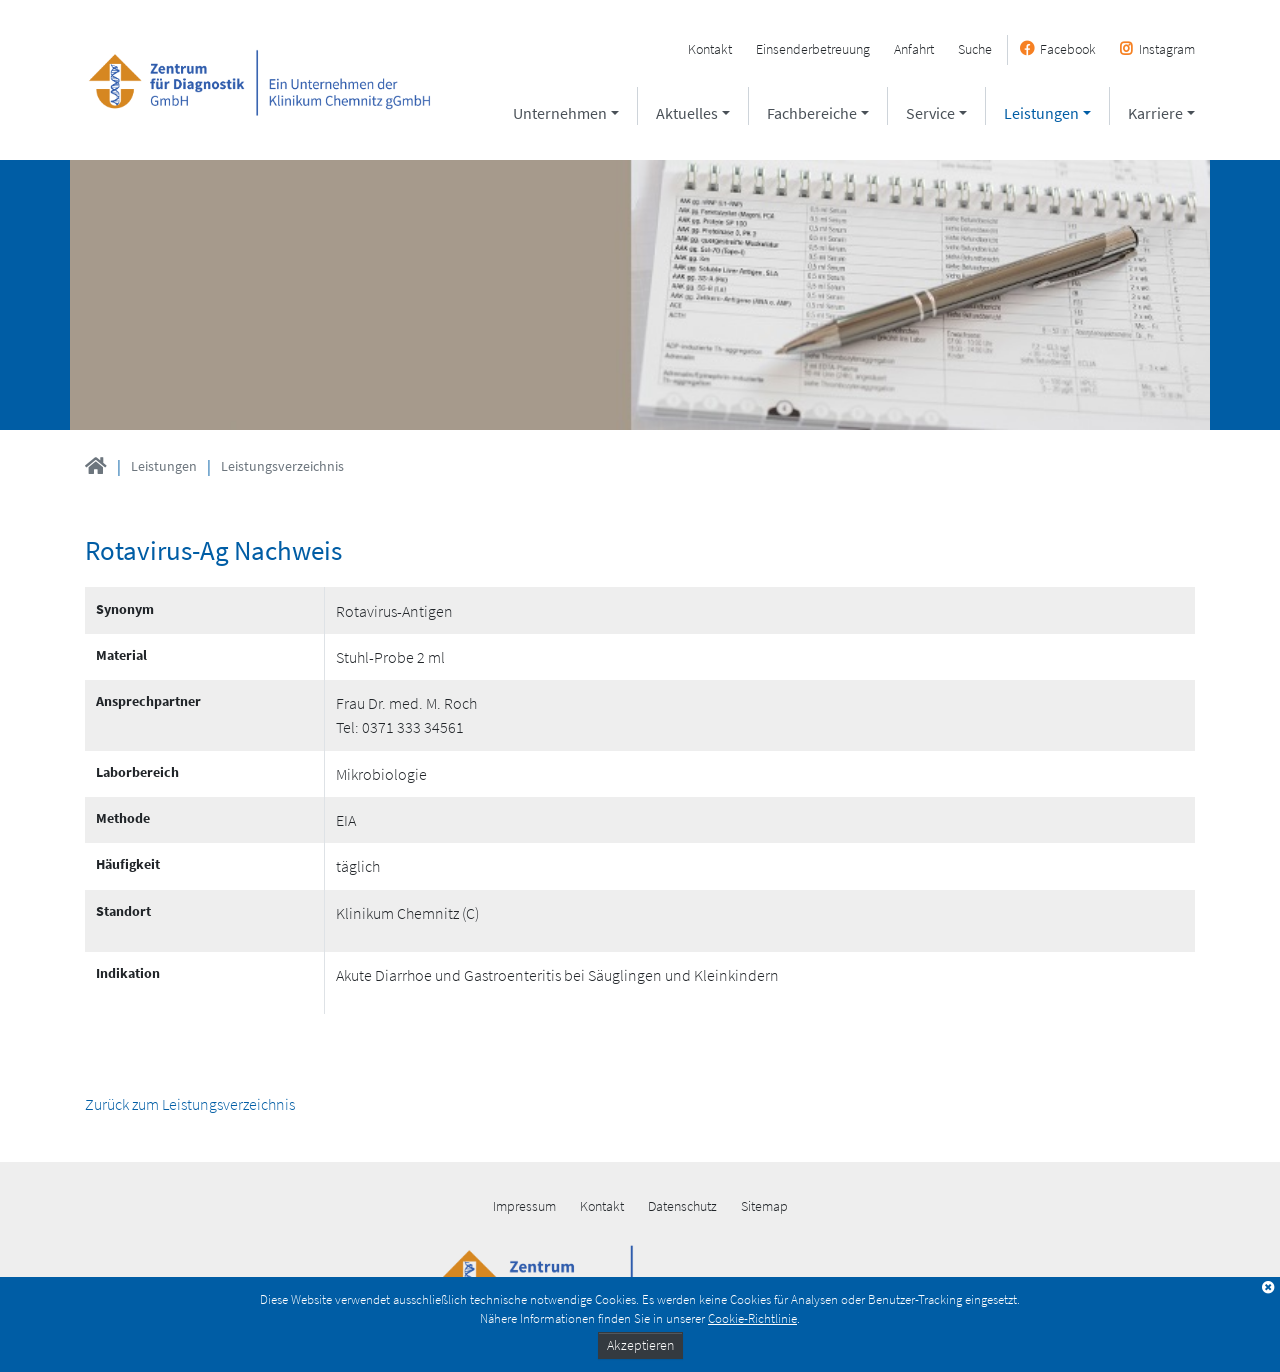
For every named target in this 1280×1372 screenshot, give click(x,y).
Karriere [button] (1155, 113)
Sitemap (764, 1206)
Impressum (524, 1206)
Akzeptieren (640, 1345)
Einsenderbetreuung (813, 49)
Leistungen (164, 466)
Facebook (1068, 49)
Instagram (1167, 49)
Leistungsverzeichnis (282, 466)
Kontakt (710, 49)
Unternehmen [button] (560, 113)
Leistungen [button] (1041, 113)
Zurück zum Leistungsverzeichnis (190, 1104)
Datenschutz (682, 1206)
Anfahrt (914, 49)
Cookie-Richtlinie (752, 1318)
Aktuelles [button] (687, 113)
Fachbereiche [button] (812, 113)
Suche (975, 49)
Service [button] (930, 113)
